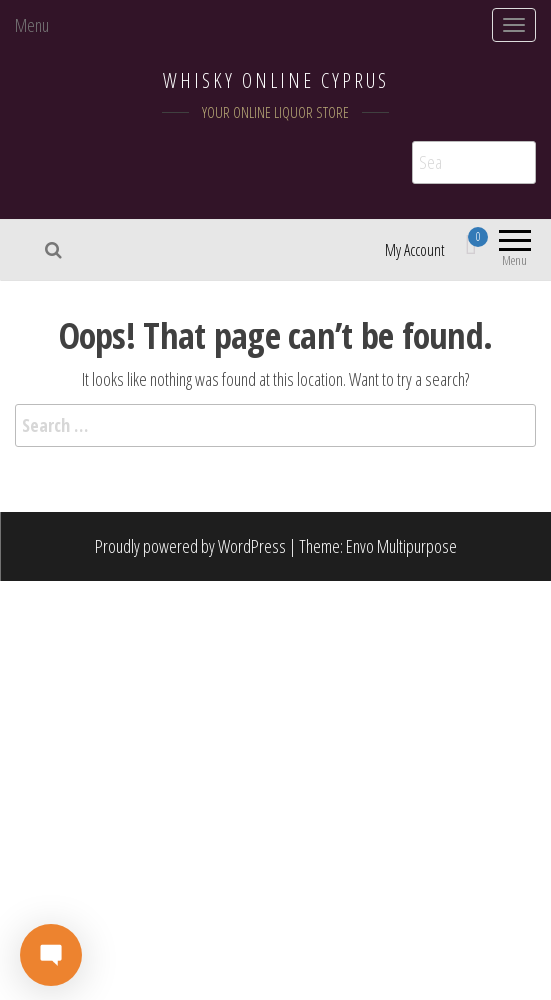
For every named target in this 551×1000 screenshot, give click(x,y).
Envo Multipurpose (401, 546)
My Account (415, 250)
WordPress (252, 546)
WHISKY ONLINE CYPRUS (276, 80)
